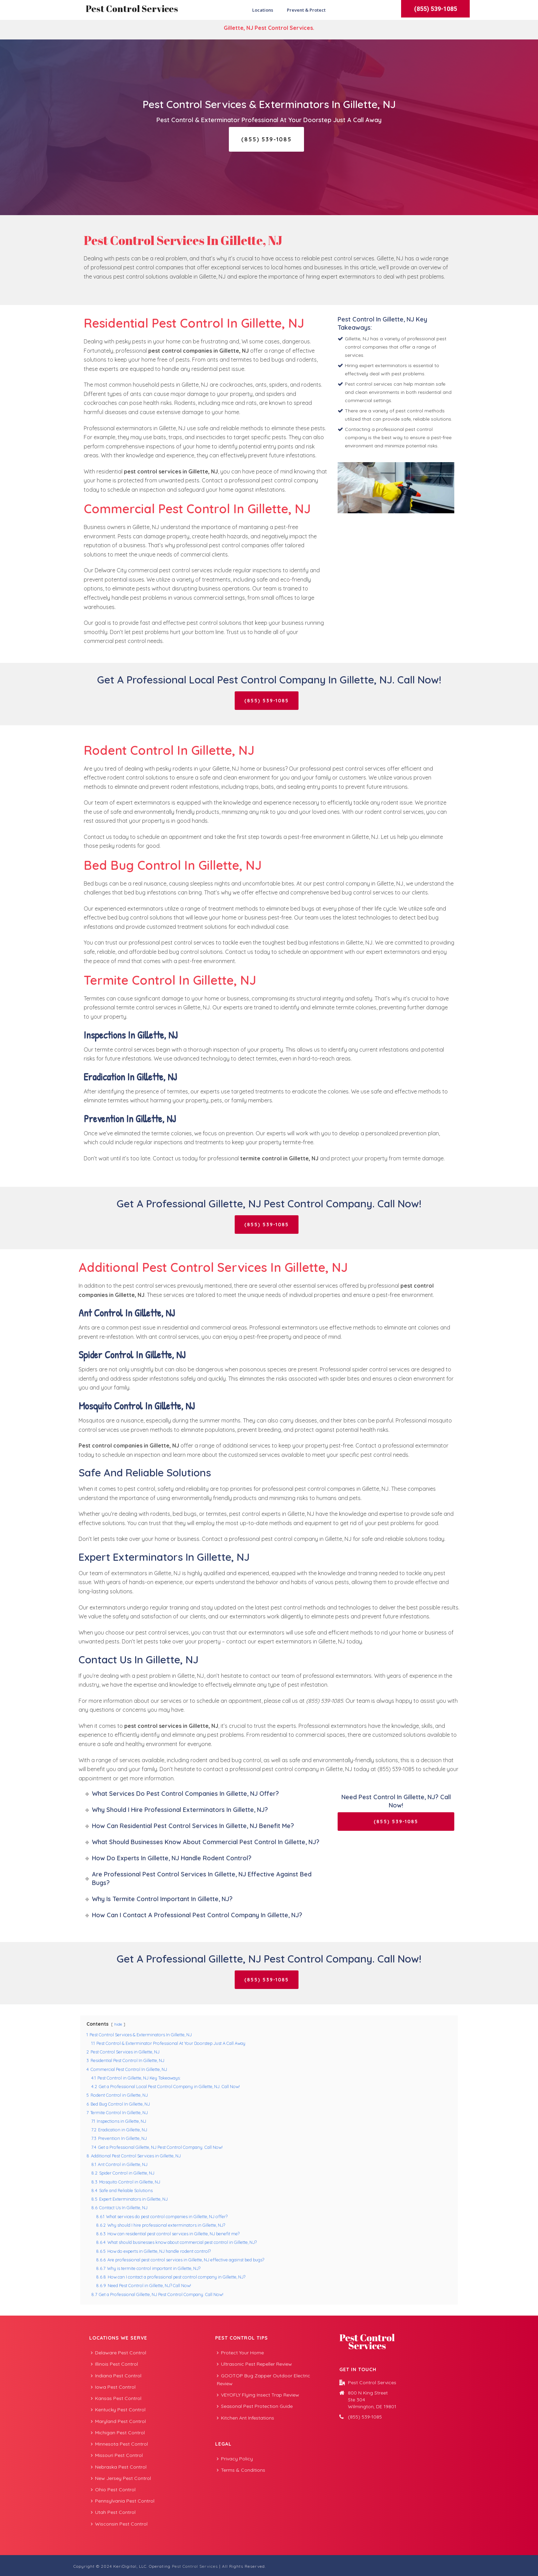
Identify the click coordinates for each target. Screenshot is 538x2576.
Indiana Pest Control (116, 2376)
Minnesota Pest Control (119, 2444)
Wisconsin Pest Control (119, 2524)
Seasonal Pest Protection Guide (255, 2406)
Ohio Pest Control (113, 2489)
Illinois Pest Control (114, 2364)
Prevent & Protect (306, 10)
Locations (262, 10)
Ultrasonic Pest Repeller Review (254, 2364)
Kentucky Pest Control (118, 2410)
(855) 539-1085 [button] (435, 8)
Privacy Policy (235, 2459)
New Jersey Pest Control (121, 2478)
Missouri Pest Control (117, 2455)
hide (118, 2024)
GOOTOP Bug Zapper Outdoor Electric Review (263, 2380)
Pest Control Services (132, 8)
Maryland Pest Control (118, 2421)
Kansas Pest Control (116, 2398)
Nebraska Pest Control (119, 2467)
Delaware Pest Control (118, 2353)
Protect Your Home (240, 2353)
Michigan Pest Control (118, 2432)
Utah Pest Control (113, 2512)
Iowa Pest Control (113, 2387)
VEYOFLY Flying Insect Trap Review (258, 2395)
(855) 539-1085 (365, 2417)
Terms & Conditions (241, 2470)
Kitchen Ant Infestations (245, 2418)
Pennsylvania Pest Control (122, 2501)
